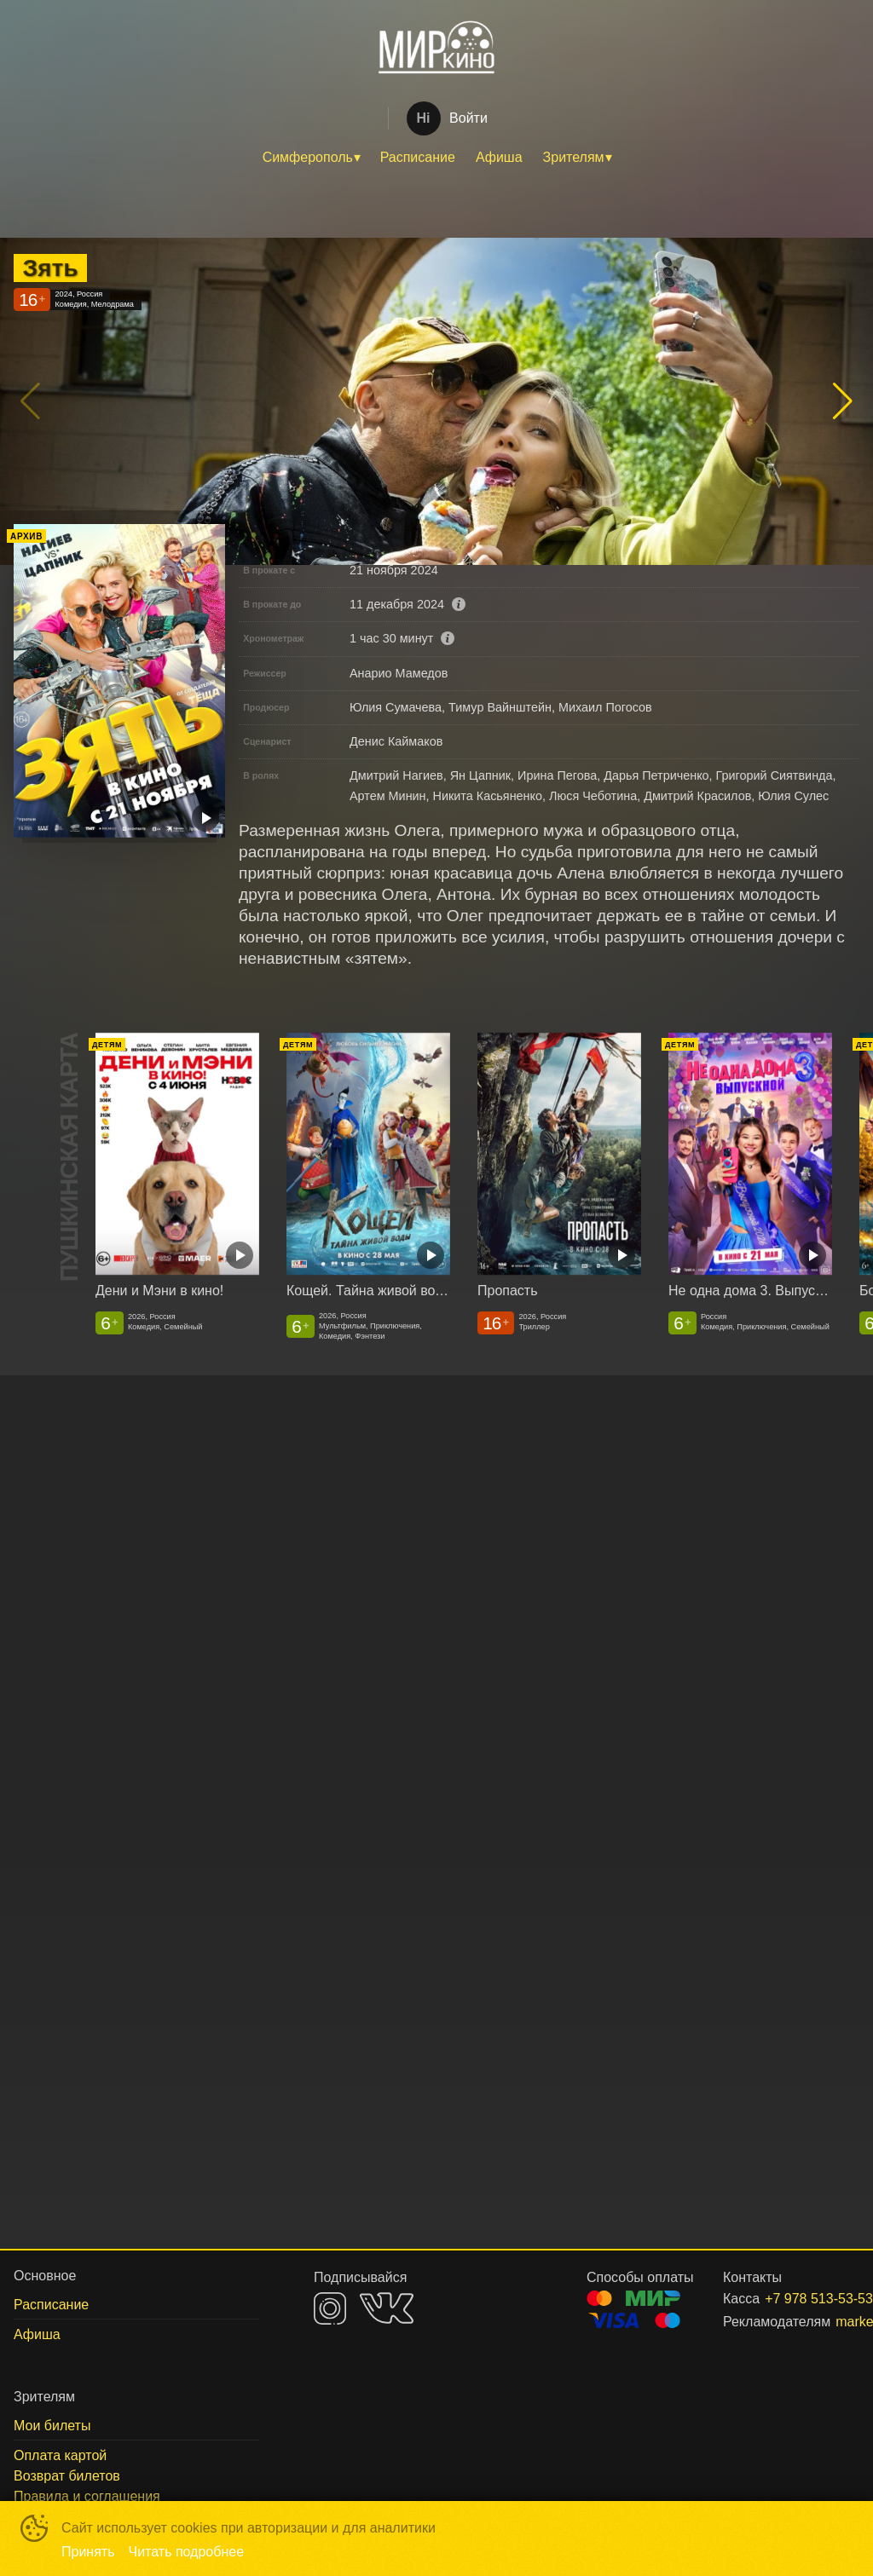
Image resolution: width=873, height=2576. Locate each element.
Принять (88, 2551)
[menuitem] (311, 157)
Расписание (417, 157)
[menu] (436, 157)
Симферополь (308, 157)
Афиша (499, 157)
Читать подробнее (187, 2551)
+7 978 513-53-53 (791, 2298)
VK (386, 2308)
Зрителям (573, 157)
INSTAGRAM (330, 2308)
